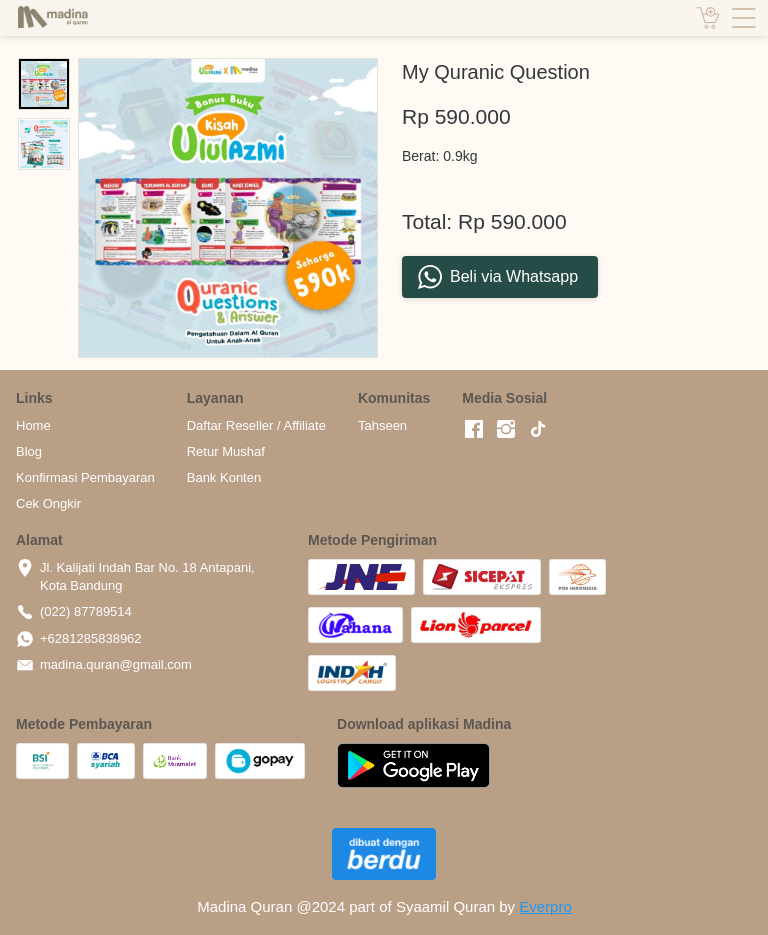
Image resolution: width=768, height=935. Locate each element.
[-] (474, 430)
